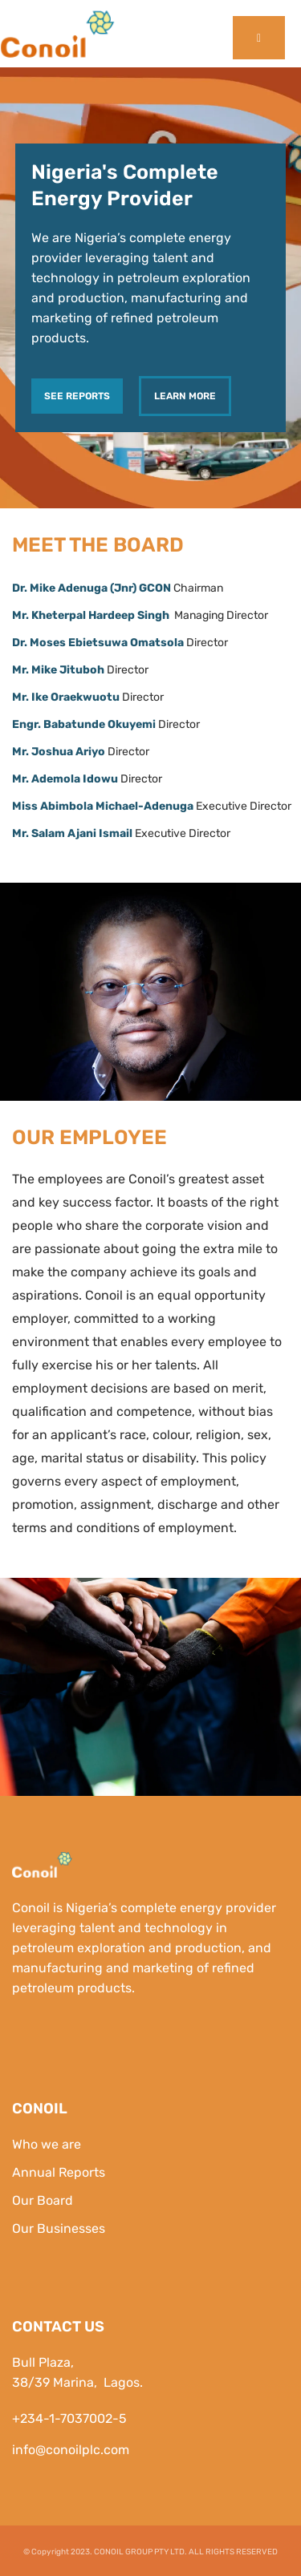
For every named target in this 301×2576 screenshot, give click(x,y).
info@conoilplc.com (70, 2449)
